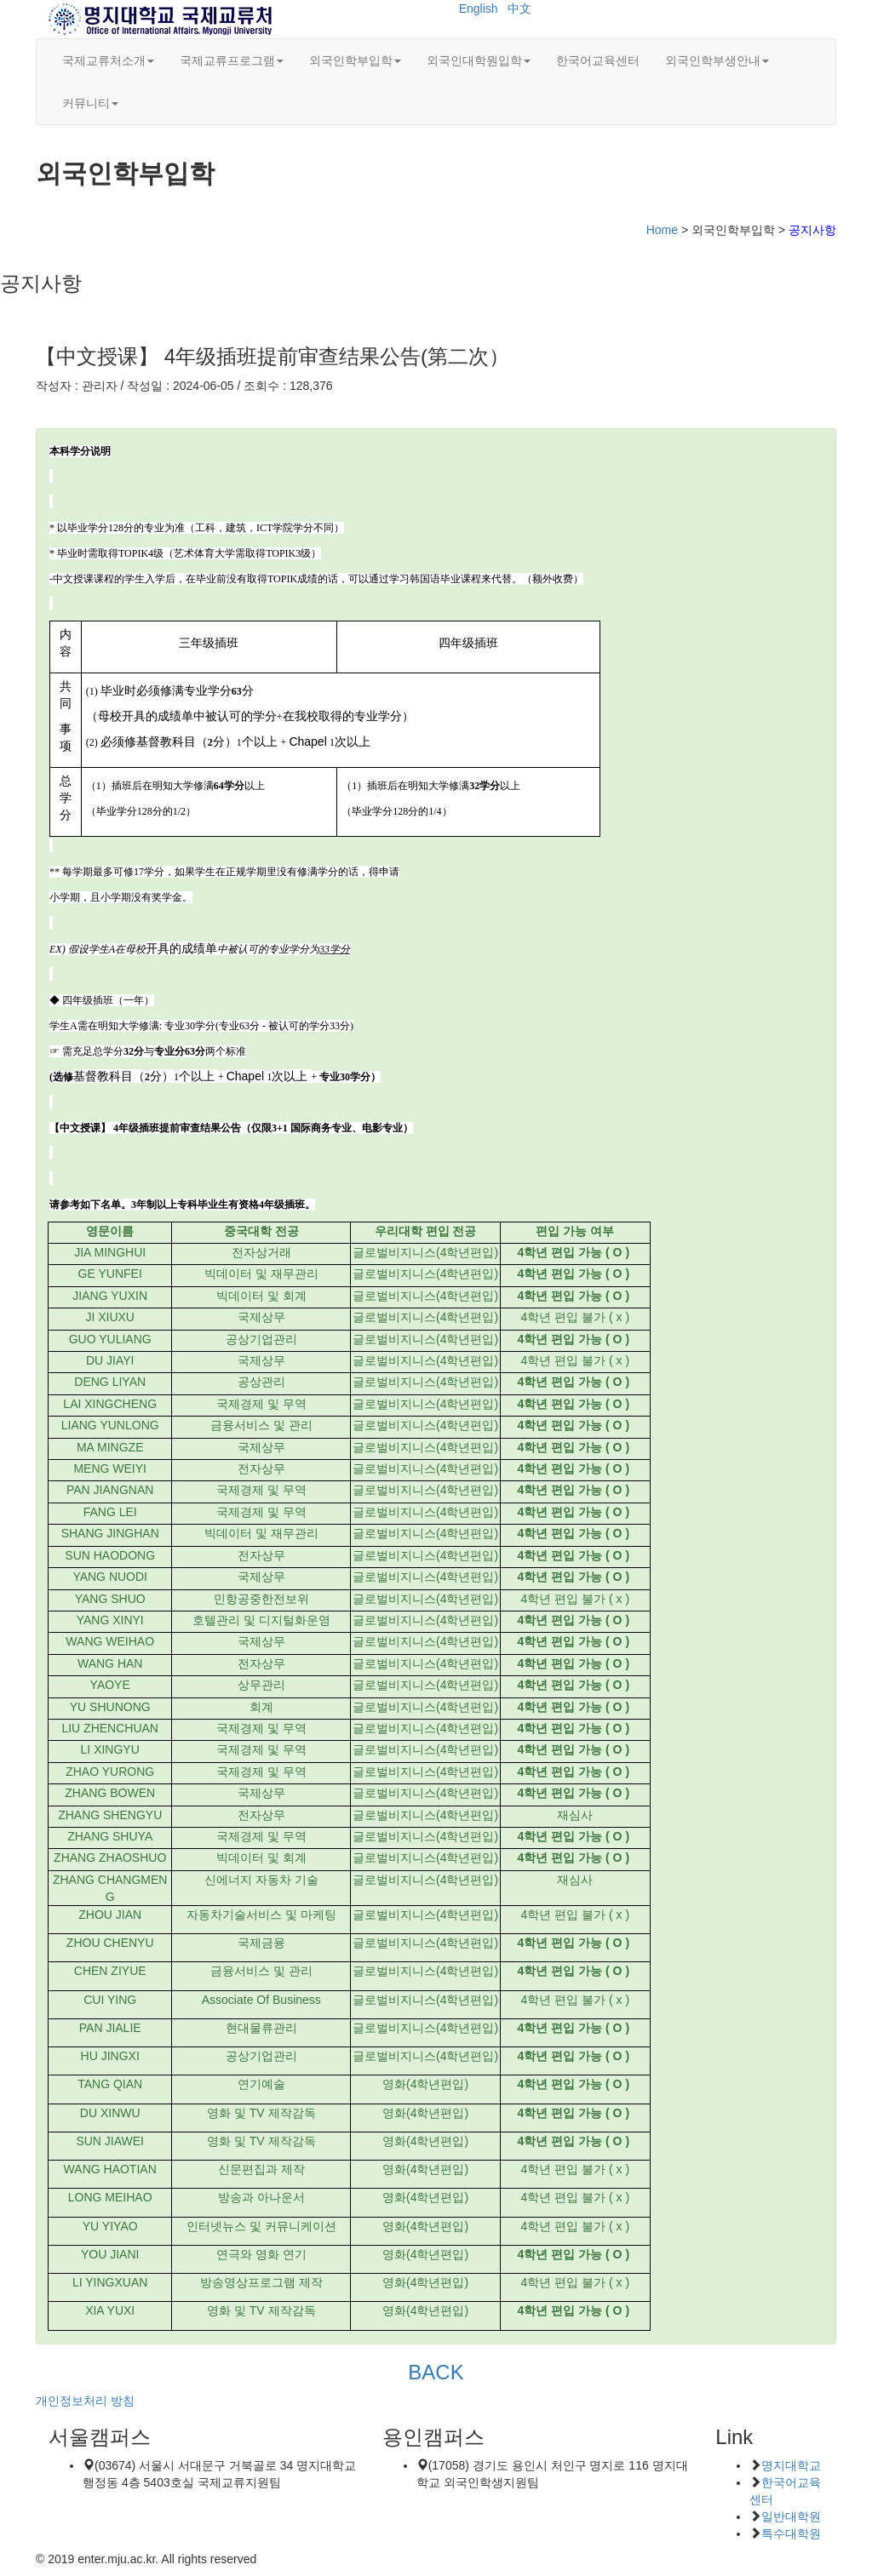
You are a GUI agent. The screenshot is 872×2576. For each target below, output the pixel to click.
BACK (436, 2372)
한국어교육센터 (598, 60)
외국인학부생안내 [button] (717, 60)
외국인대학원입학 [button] (479, 60)
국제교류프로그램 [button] (232, 60)
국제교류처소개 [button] (108, 60)
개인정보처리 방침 (85, 2400)
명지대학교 (791, 2465)
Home (662, 230)
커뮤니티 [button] (90, 103)
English (478, 8)
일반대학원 (791, 2516)
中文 (519, 8)
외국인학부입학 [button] (355, 60)
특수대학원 (791, 2533)
